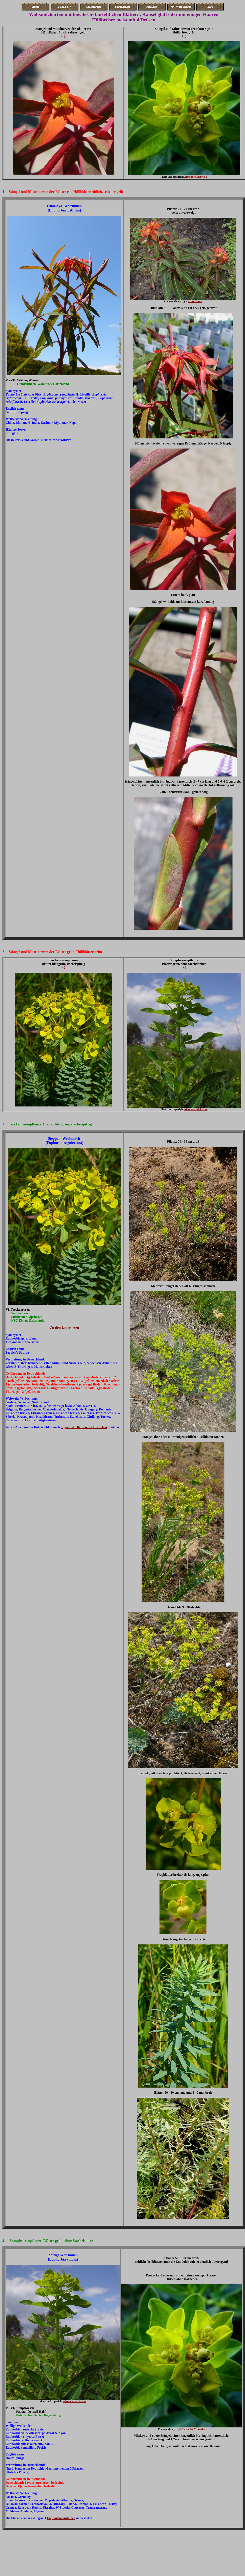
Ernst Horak (195, 301)
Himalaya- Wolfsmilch (64, 206)
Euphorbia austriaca (61, 2518)
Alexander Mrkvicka (195, 176)
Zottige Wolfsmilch (63, 2255)
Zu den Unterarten (64, 1328)
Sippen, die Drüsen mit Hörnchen (84, 1427)
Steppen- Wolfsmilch (64, 1139)
